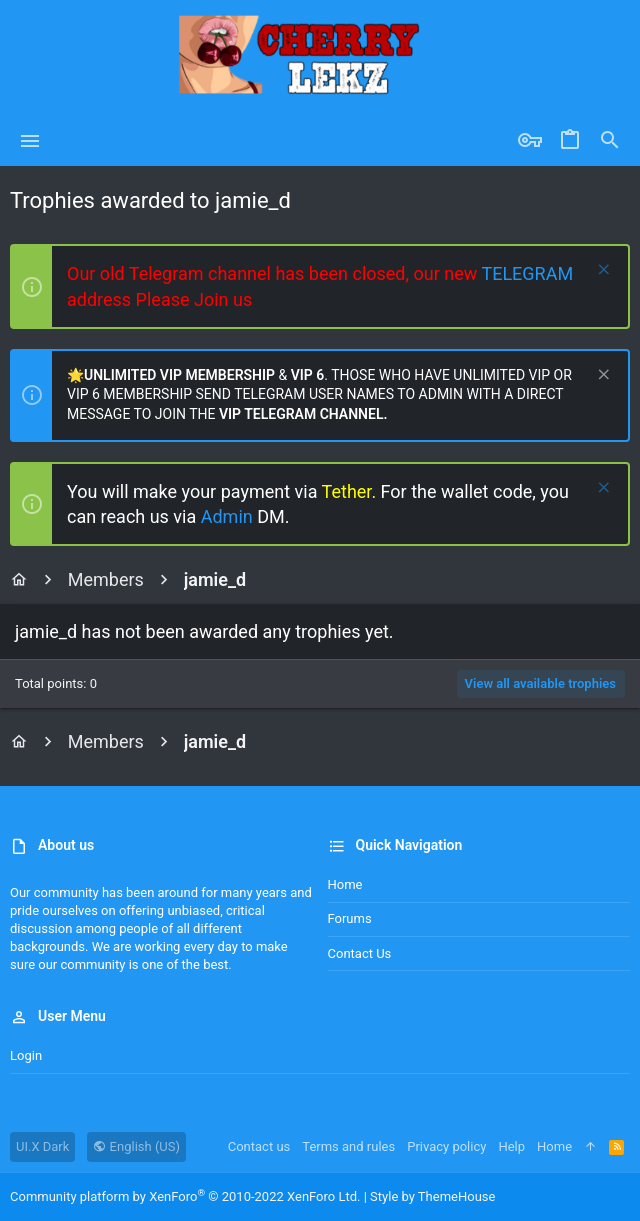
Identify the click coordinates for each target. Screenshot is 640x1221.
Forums (350, 918)
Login (26, 1055)
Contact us (360, 953)
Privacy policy (446, 1146)
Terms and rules (348, 1146)
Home (345, 884)
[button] (30, 141)
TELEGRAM (527, 273)
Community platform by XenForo (185, 1196)
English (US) (136, 1146)
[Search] (610, 141)
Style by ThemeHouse (432, 1196)
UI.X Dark (42, 1146)
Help (511, 1146)
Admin (229, 516)
